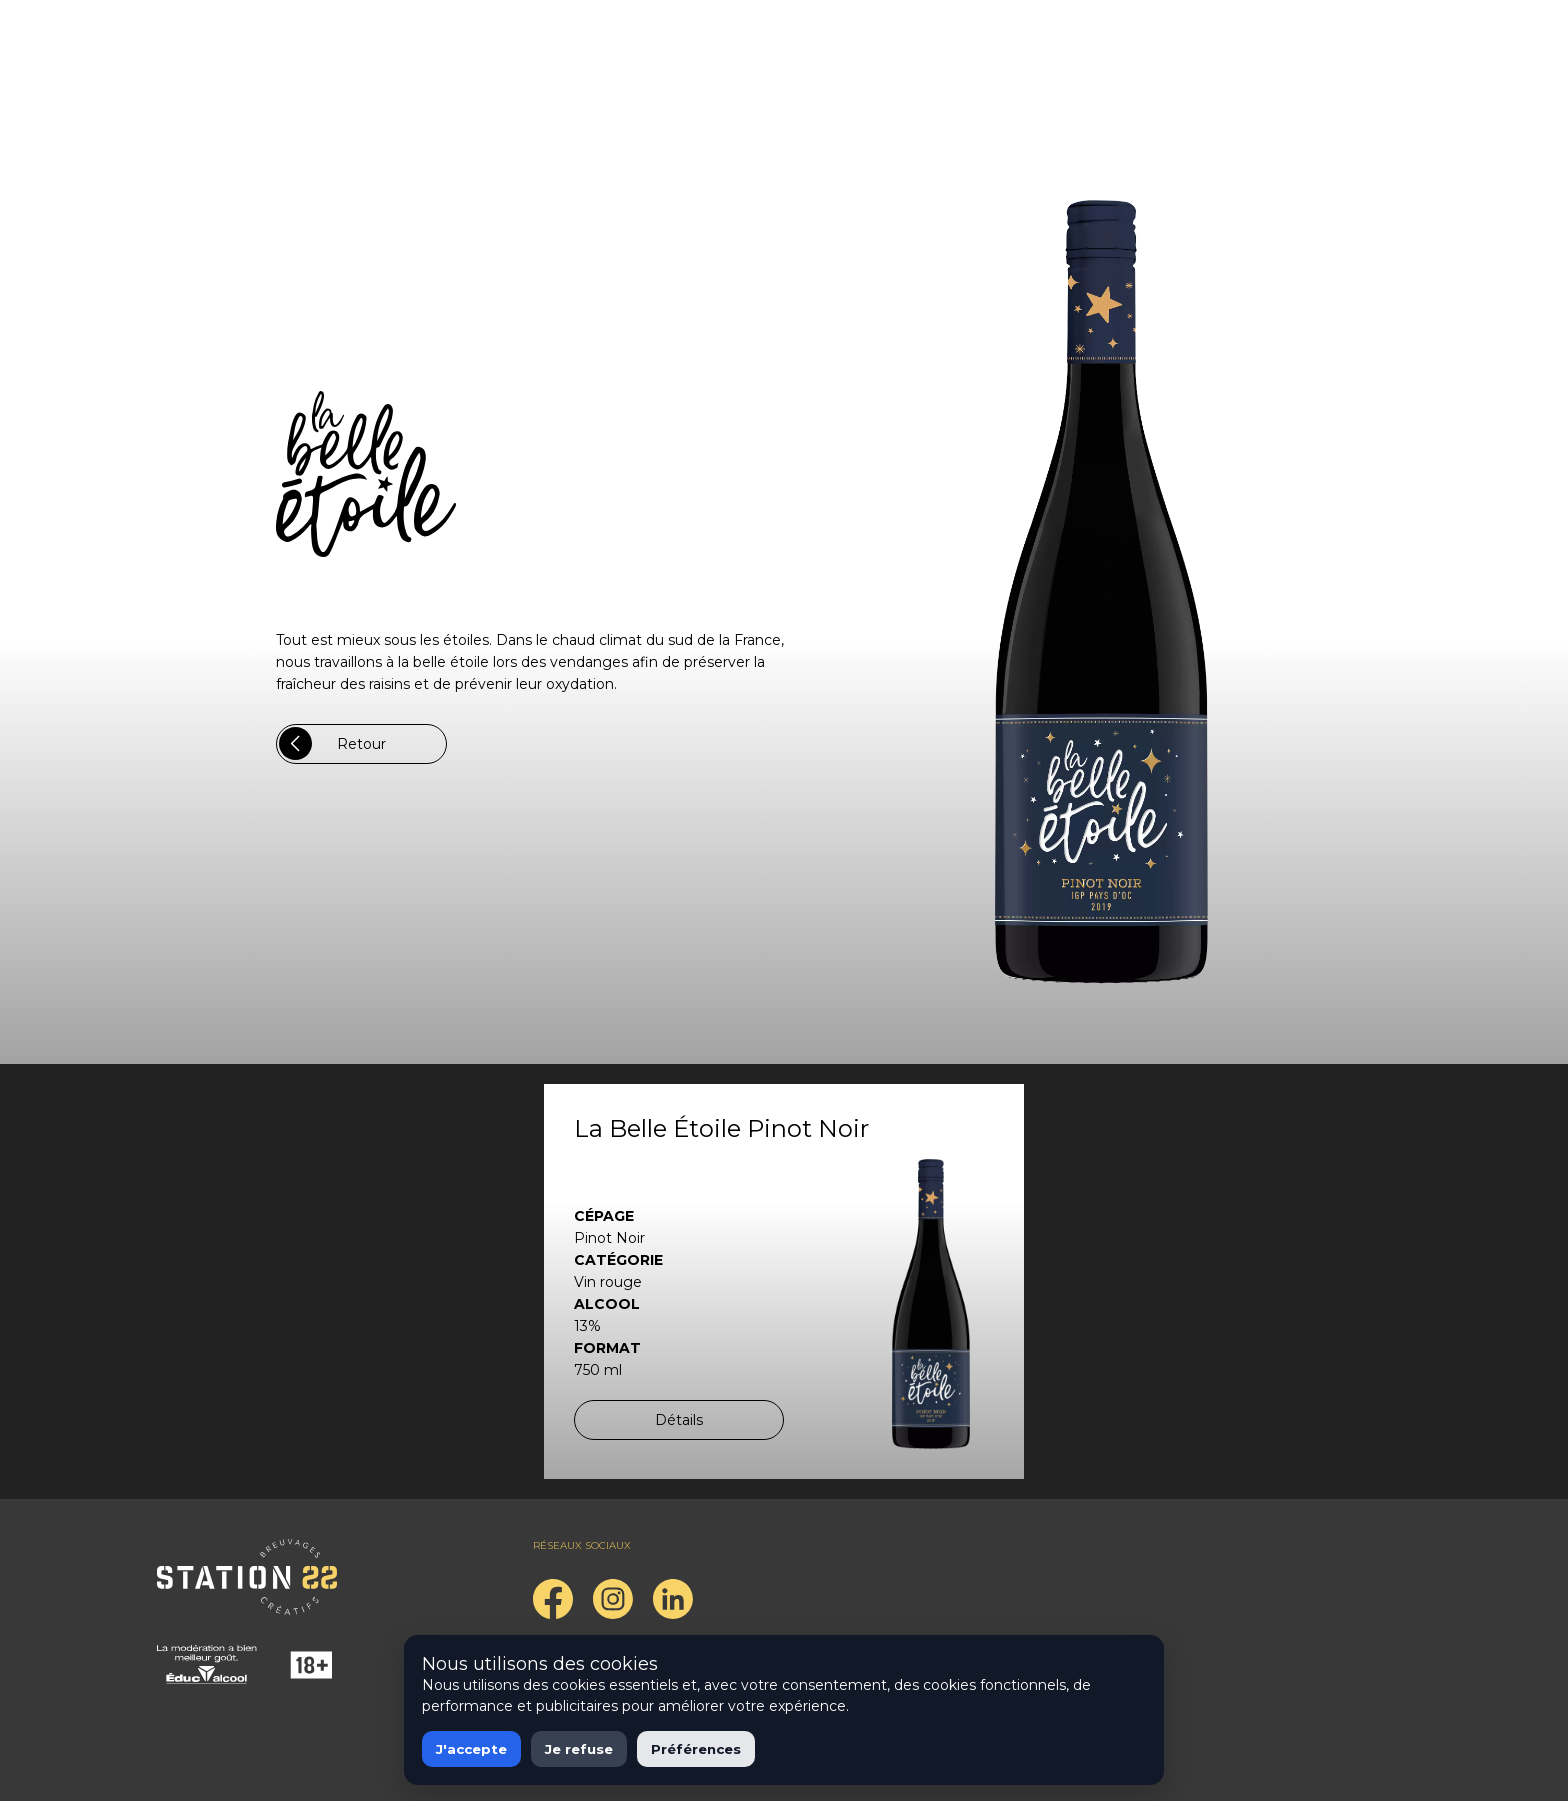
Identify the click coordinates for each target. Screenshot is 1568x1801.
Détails (679, 1420)
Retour (332, 743)
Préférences (696, 1749)
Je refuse (579, 1749)
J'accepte (471, 1749)
